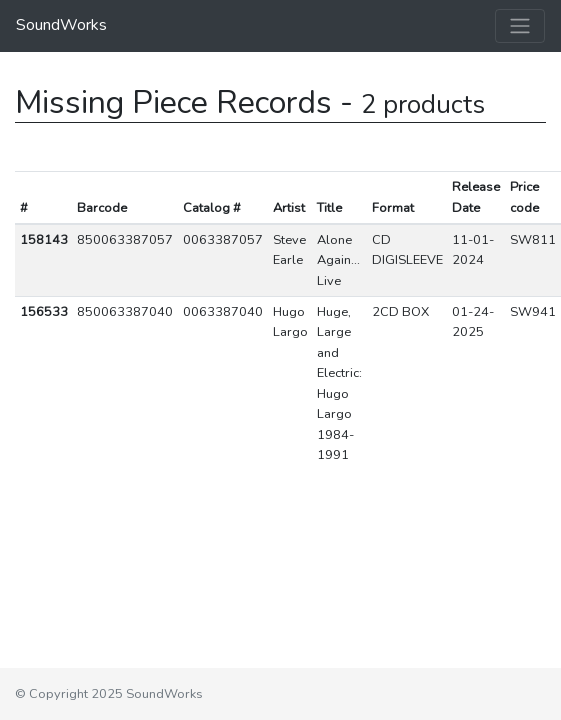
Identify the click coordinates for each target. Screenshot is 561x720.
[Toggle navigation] (520, 26)
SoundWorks (61, 25)
